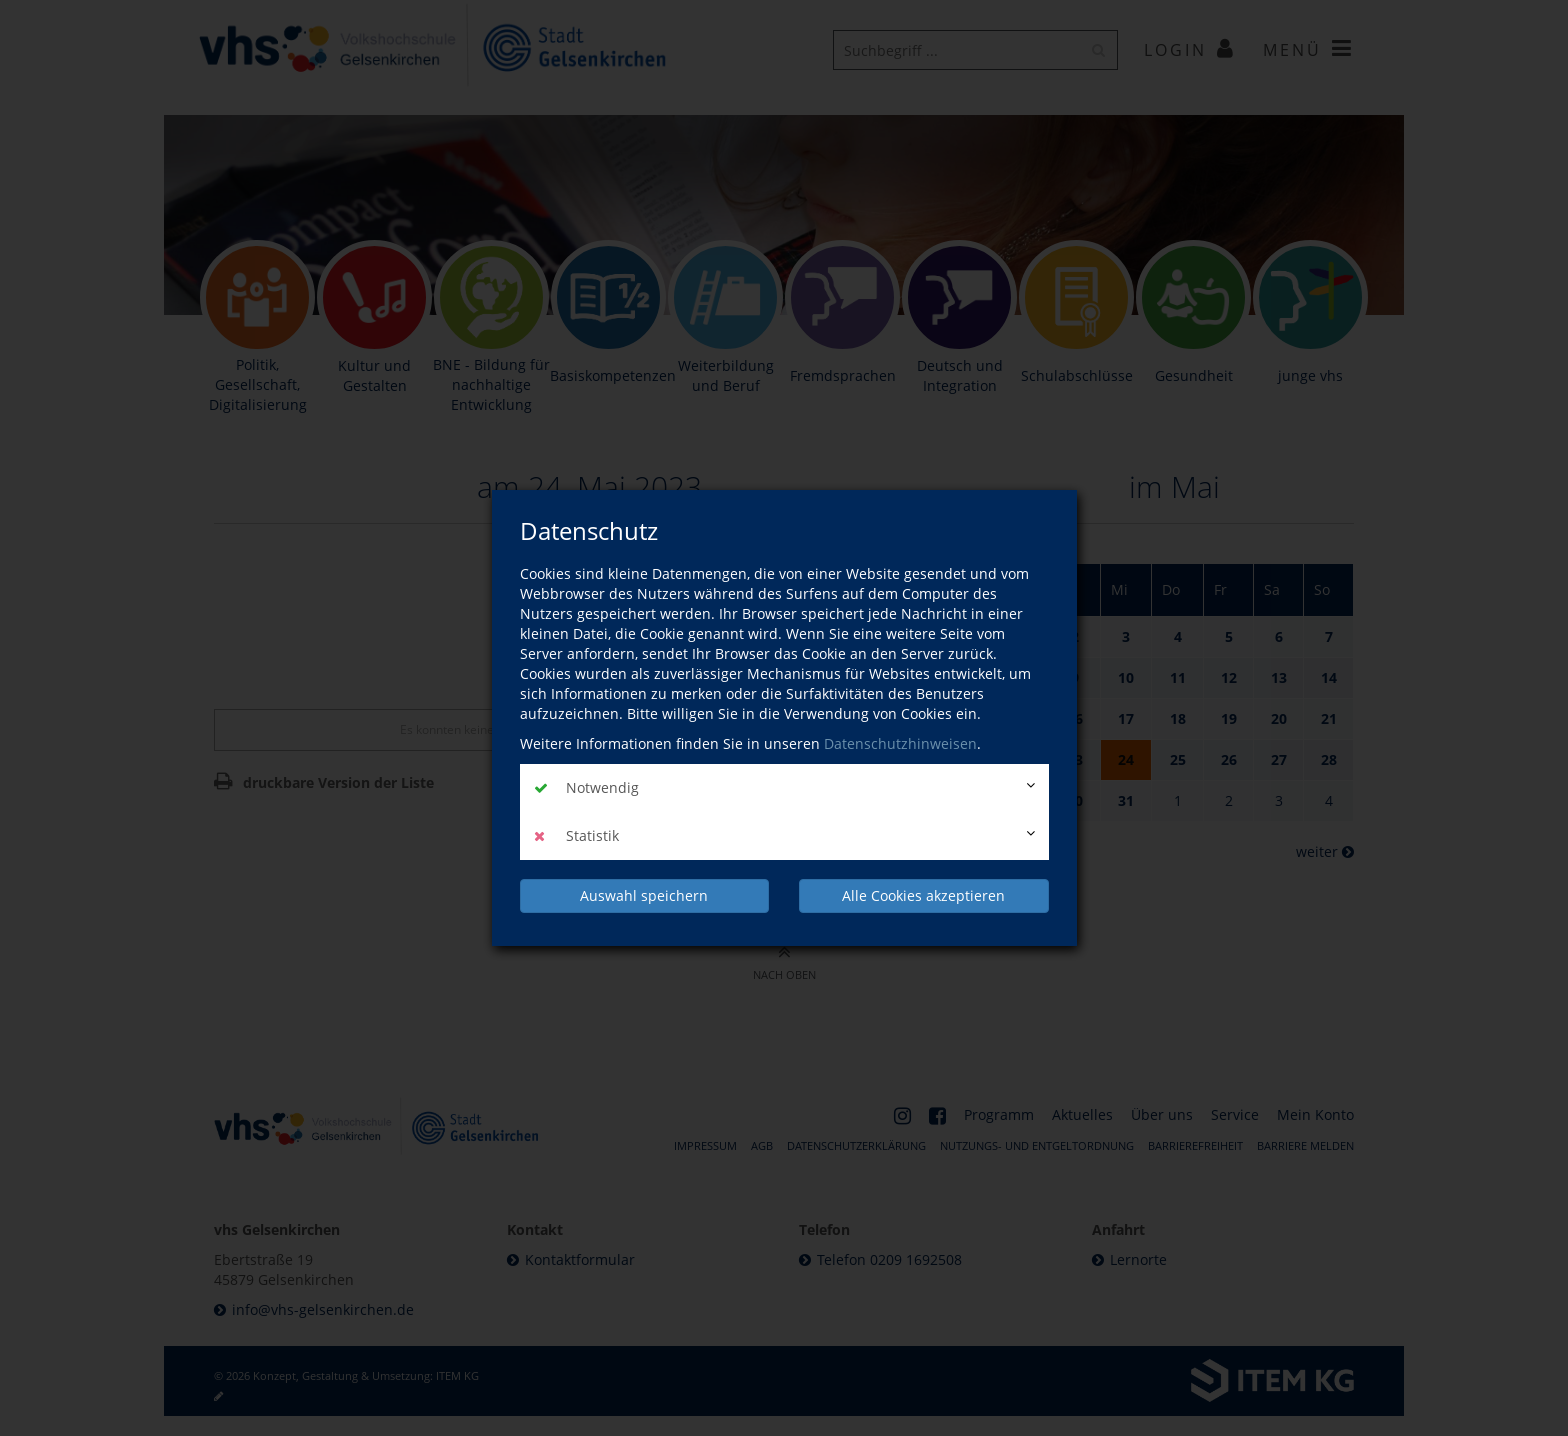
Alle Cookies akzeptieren (923, 895)
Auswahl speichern (644, 895)
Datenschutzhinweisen (900, 743)
